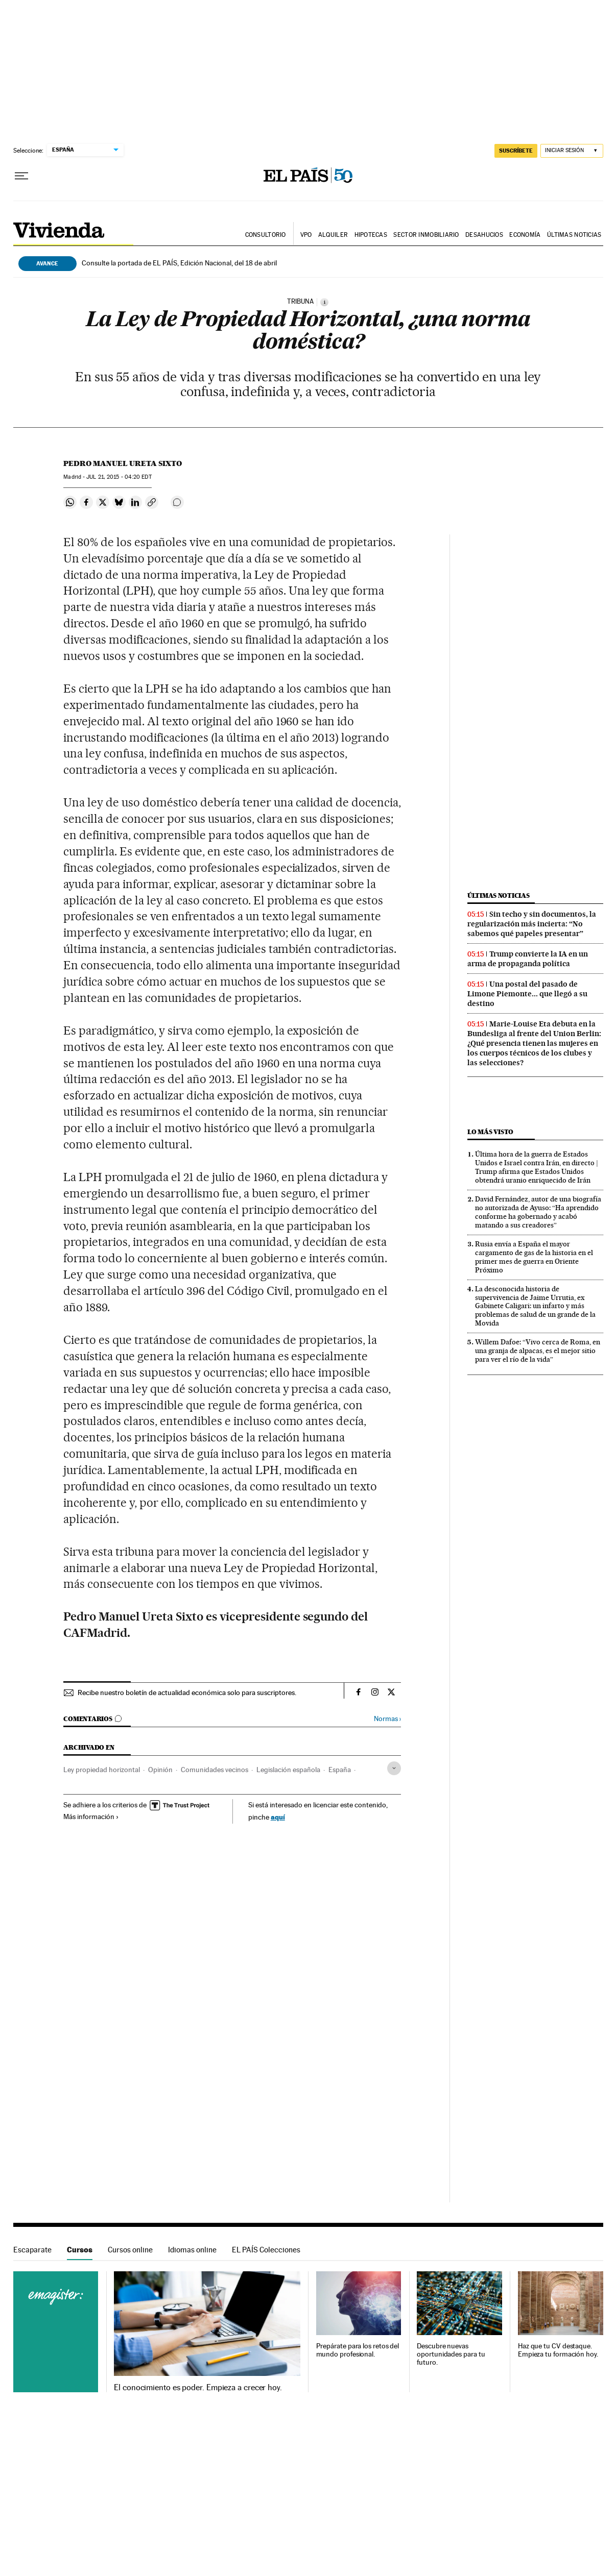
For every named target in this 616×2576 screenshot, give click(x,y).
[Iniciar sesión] (571, 151)
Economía (524, 234)
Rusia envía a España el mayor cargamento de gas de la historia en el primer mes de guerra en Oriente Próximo (534, 1257)
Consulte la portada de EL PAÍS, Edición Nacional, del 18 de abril (179, 263)
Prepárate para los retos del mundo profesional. (357, 2350)
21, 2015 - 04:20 (118, 477)
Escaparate (32, 2249)
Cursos (79, 2249)
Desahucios (484, 234)
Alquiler (333, 234)
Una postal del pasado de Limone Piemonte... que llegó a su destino (527, 993)
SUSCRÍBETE (516, 150)
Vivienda (59, 231)
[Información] (324, 302)
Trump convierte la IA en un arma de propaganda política (527, 958)
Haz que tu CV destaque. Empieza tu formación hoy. (558, 2350)
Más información (91, 1816)
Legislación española (288, 1769)
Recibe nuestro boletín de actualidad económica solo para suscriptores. (187, 1692)
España (339, 1769)
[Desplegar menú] (21, 176)
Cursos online (130, 2249)
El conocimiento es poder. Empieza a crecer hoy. (198, 2387)
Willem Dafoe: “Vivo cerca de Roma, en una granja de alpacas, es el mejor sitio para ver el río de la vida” (537, 1350)
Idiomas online (192, 2249)
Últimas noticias (574, 234)
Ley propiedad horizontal (101, 1769)
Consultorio (265, 234)
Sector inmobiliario (426, 234)
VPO (306, 234)
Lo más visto (490, 1132)
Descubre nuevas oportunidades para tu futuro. (451, 2354)
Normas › (387, 1719)
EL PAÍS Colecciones (266, 2249)
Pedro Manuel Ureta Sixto (122, 463)
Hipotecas (371, 234)
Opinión (160, 1769)
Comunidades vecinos (214, 1769)
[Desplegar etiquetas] (394, 1768)
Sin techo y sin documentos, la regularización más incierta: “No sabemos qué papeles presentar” (531, 924)
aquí (278, 1816)
